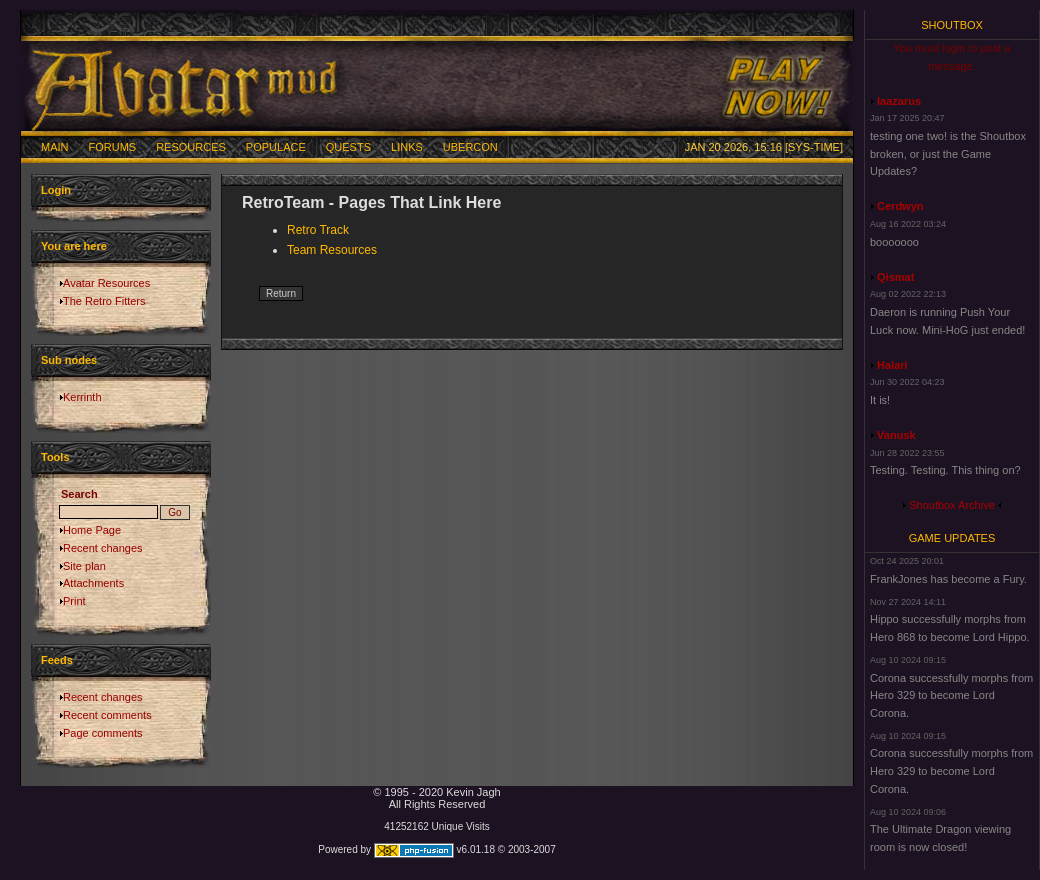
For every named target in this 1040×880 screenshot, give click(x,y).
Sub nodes (69, 360)
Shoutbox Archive (952, 505)
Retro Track (318, 230)
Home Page (92, 530)
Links (407, 147)
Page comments (102, 733)
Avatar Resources (106, 283)
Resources (191, 147)
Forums (113, 147)
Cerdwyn (900, 206)
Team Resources (332, 250)
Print (74, 601)
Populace (276, 147)
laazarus (899, 101)
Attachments (93, 583)
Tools (55, 457)
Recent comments (107, 715)
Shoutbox (952, 25)
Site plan (84, 566)
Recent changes (103, 548)
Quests (348, 147)
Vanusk (896, 435)
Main (55, 147)
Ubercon (470, 147)
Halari (892, 365)
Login (56, 190)
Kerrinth (82, 397)
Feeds (57, 660)
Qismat (895, 277)
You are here (74, 246)
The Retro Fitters (104, 301)
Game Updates (952, 538)
